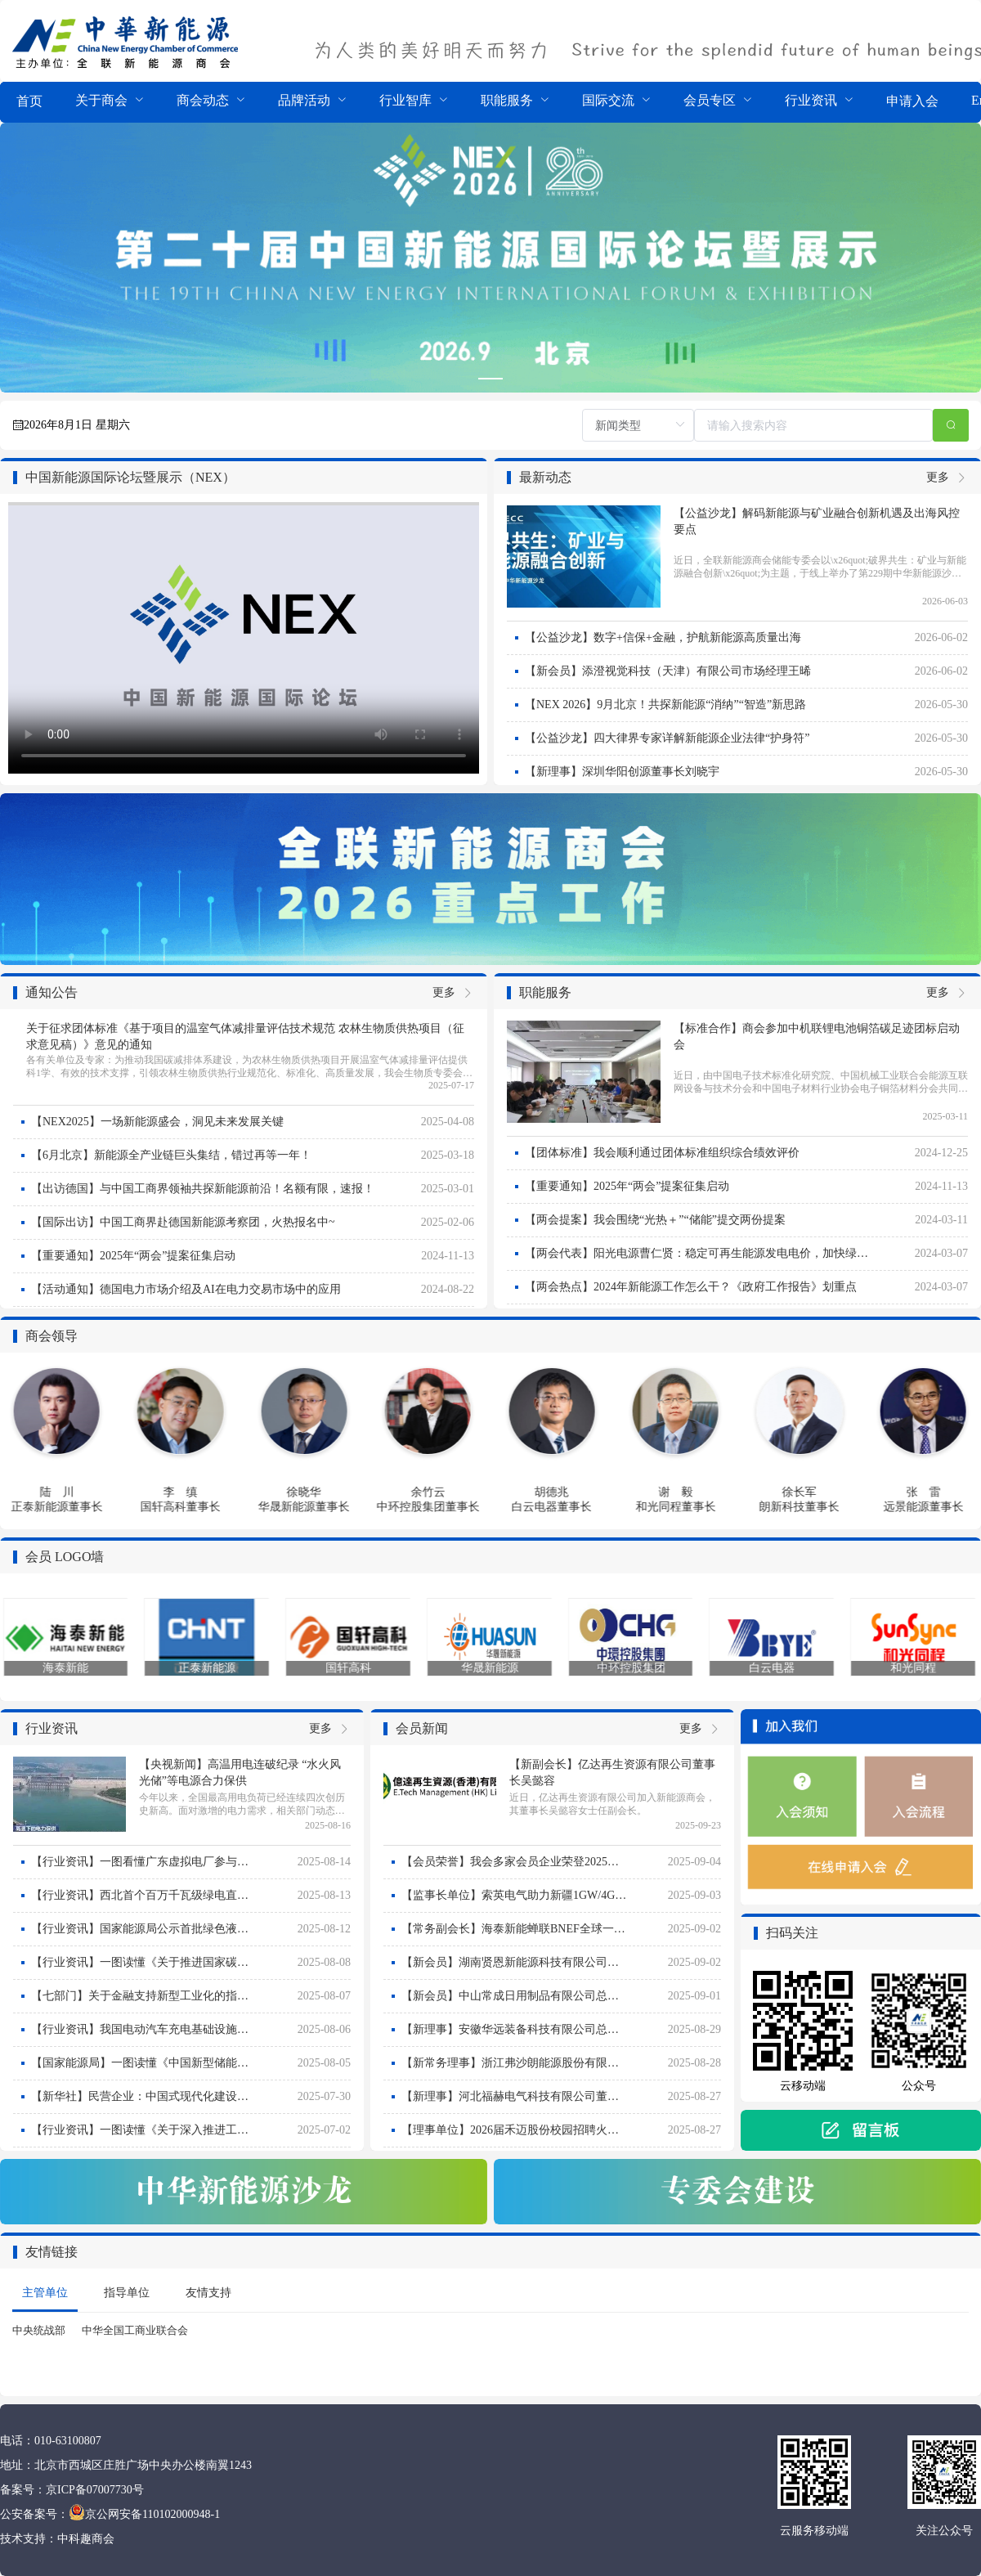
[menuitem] (29, 102)
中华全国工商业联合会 (135, 2330)
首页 (29, 101)
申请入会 (912, 101)
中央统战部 (38, 2330)
